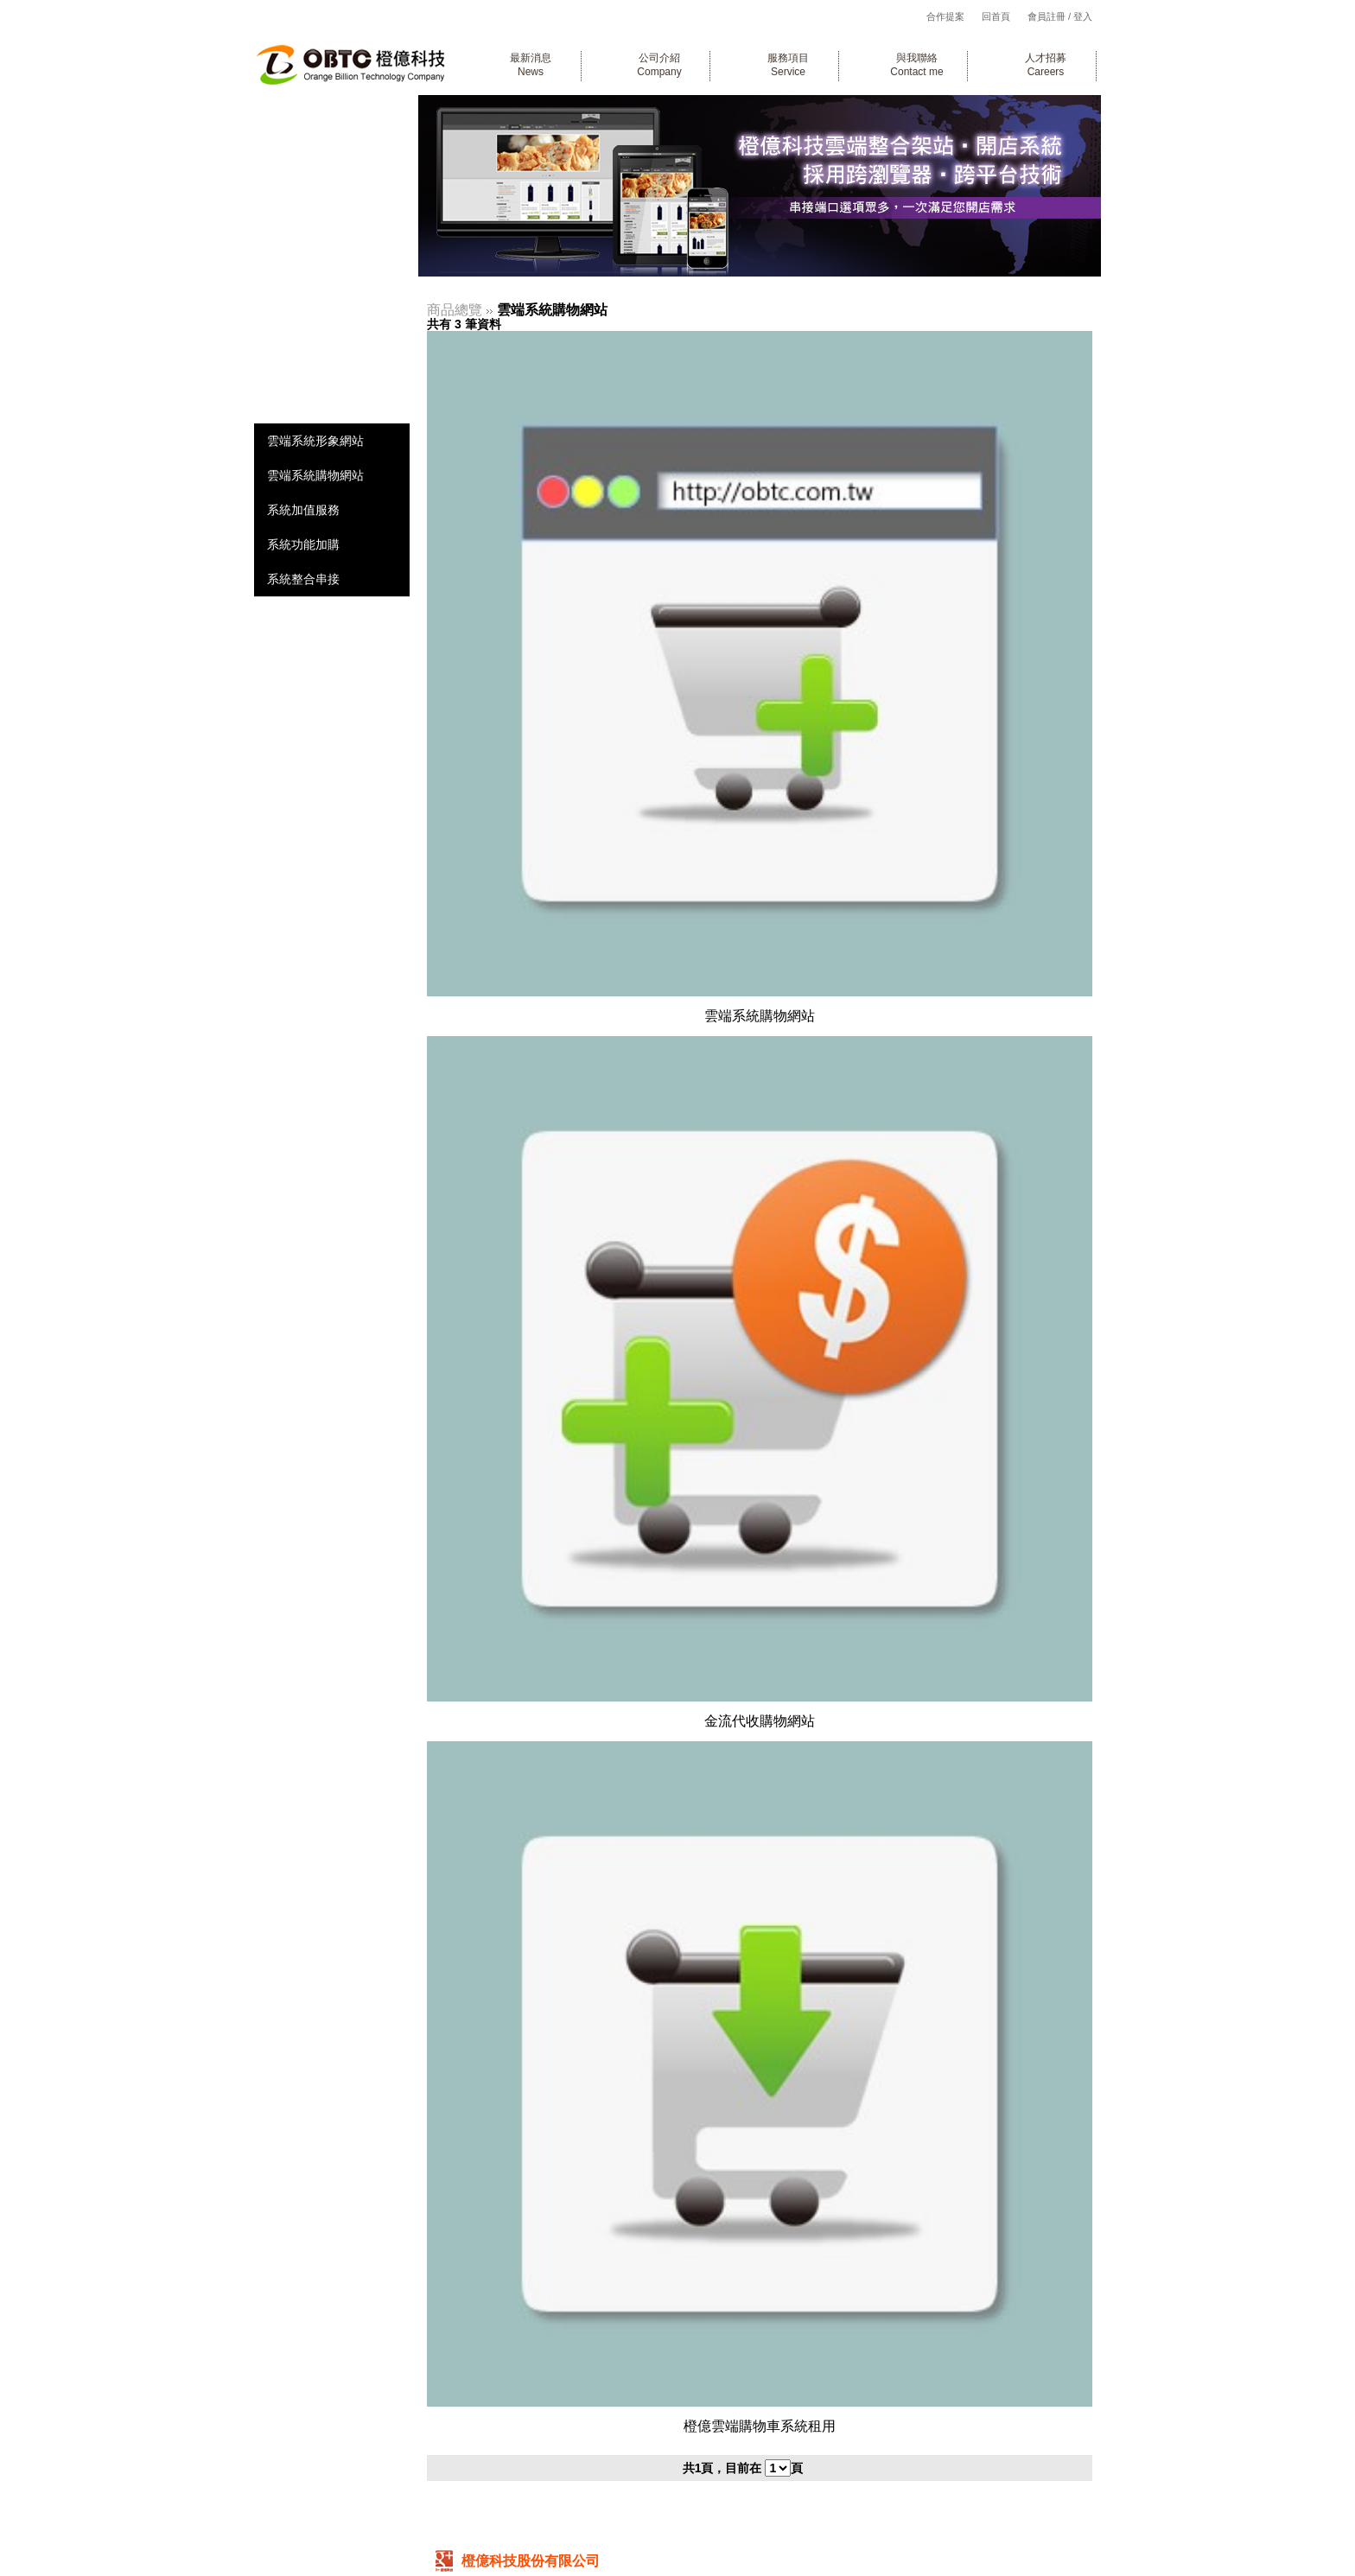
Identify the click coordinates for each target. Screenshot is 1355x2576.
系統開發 (320, 110)
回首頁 (996, 16)
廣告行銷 (320, 333)
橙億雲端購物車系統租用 (760, 2426)
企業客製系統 (334, 147)
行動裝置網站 (334, 258)
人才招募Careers (1045, 65)
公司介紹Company (659, 65)
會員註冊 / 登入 (1059, 16)
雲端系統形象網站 (315, 441)
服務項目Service (788, 65)
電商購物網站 (334, 221)
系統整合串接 (303, 579)
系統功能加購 (303, 544)
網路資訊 (320, 370)
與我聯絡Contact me (916, 65)
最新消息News (530, 65)
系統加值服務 (303, 510)
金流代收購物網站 (759, 1721)
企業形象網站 (334, 184)
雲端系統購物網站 (315, 475)
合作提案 (945, 16)
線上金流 (320, 296)
